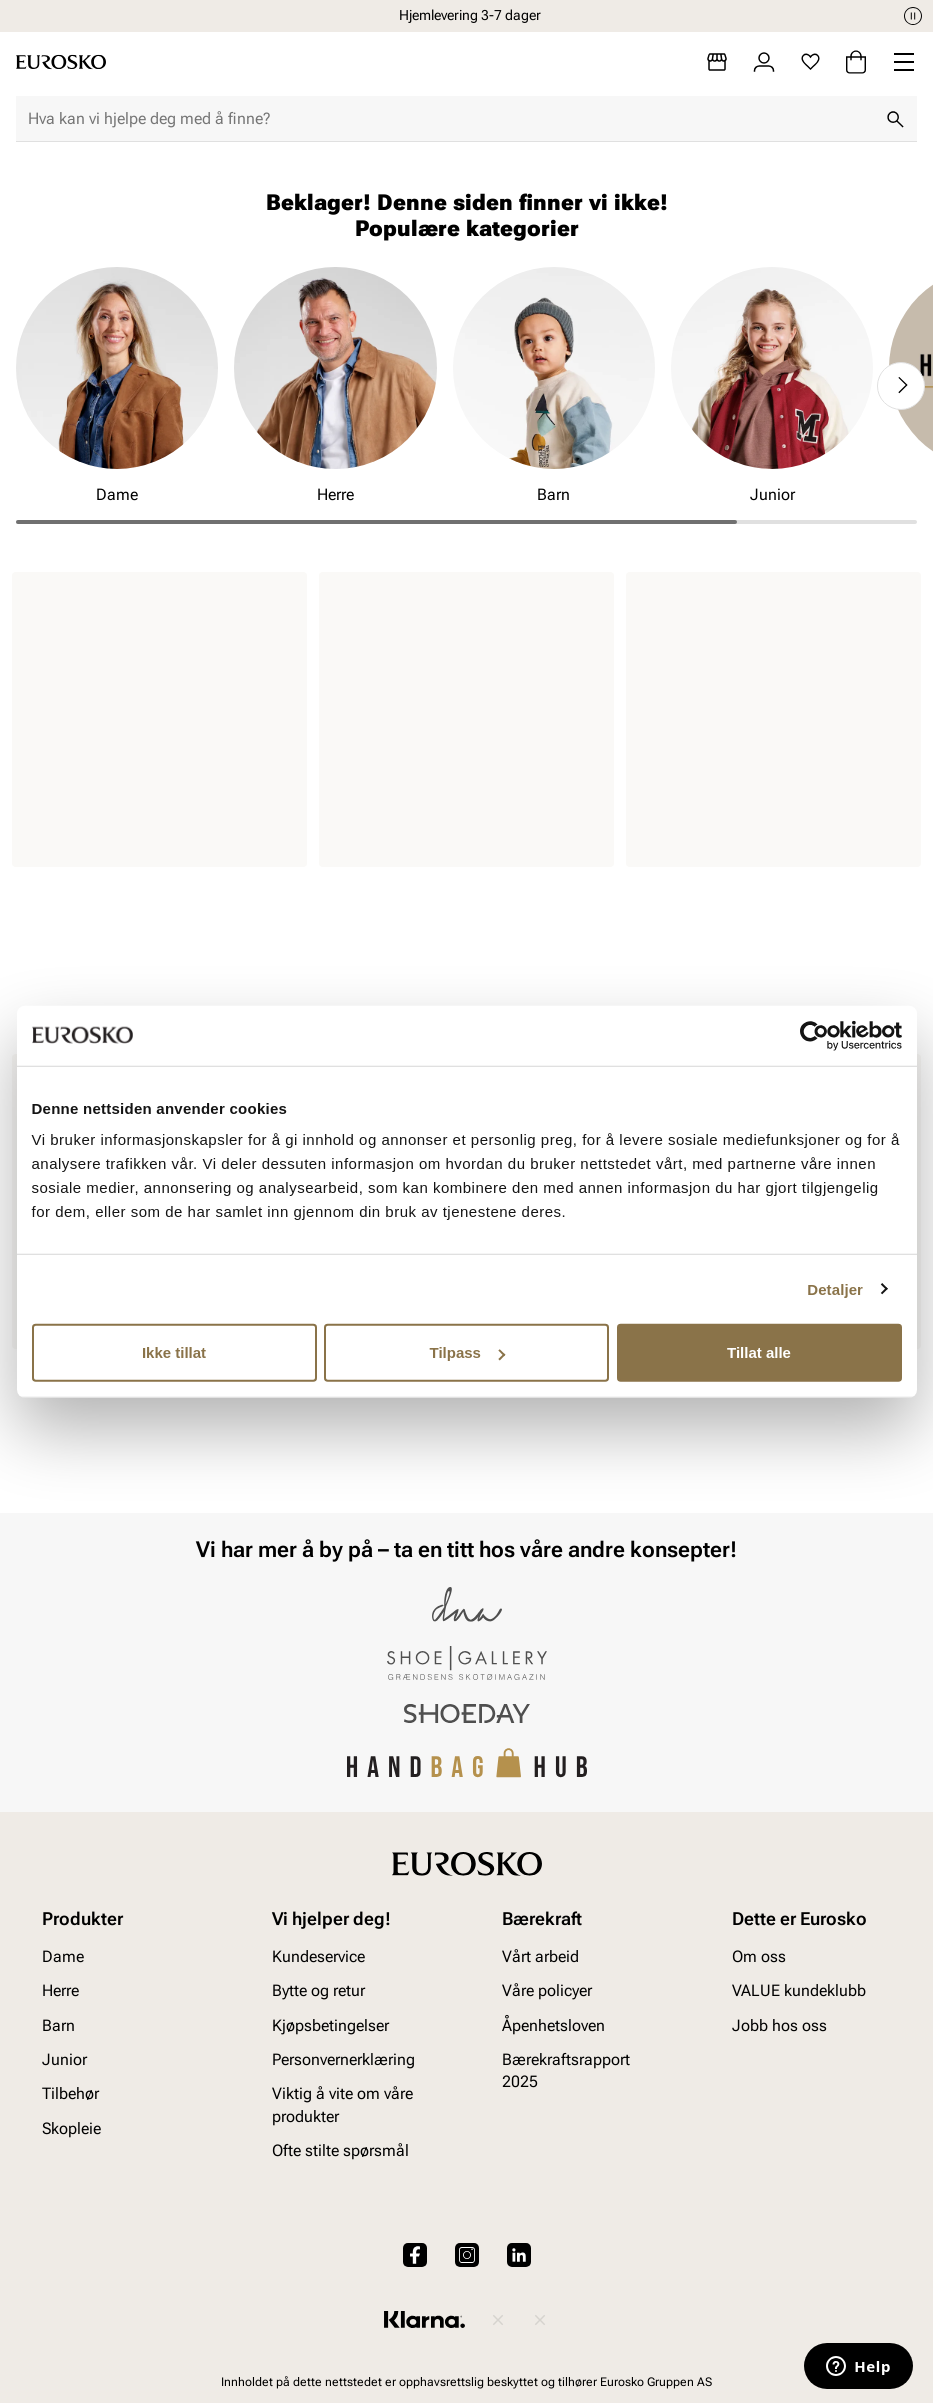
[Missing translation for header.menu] (904, 62)
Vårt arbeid (540, 1955)
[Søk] (895, 119)
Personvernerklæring (343, 2059)
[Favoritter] (810, 62)
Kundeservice (318, 1955)
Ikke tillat (174, 1352)
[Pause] (913, 16)
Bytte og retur (318, 1990)
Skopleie (71, 2127)
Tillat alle (759, 1352)
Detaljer (835, 1288)
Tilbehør (70, 2093)
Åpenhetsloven (553, 2024)
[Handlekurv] (856, 62)
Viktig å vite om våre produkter (342, 2104)
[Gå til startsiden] (61, 62)
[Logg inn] (764, 62)
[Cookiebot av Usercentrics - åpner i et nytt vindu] (814, 1035)
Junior (64, 2059)
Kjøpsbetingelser (330, 2024)
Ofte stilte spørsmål (340, 2150)
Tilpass (467, 1352)
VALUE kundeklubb (799, 1990)
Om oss (759, 1955)
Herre (60, 1990)
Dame (63, 1955)
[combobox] (450, 119)
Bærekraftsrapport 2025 (566, 2070)
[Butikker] (717, 62)
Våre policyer (547, 1990)
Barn (58, 2024)
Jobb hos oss (779, 2024)
